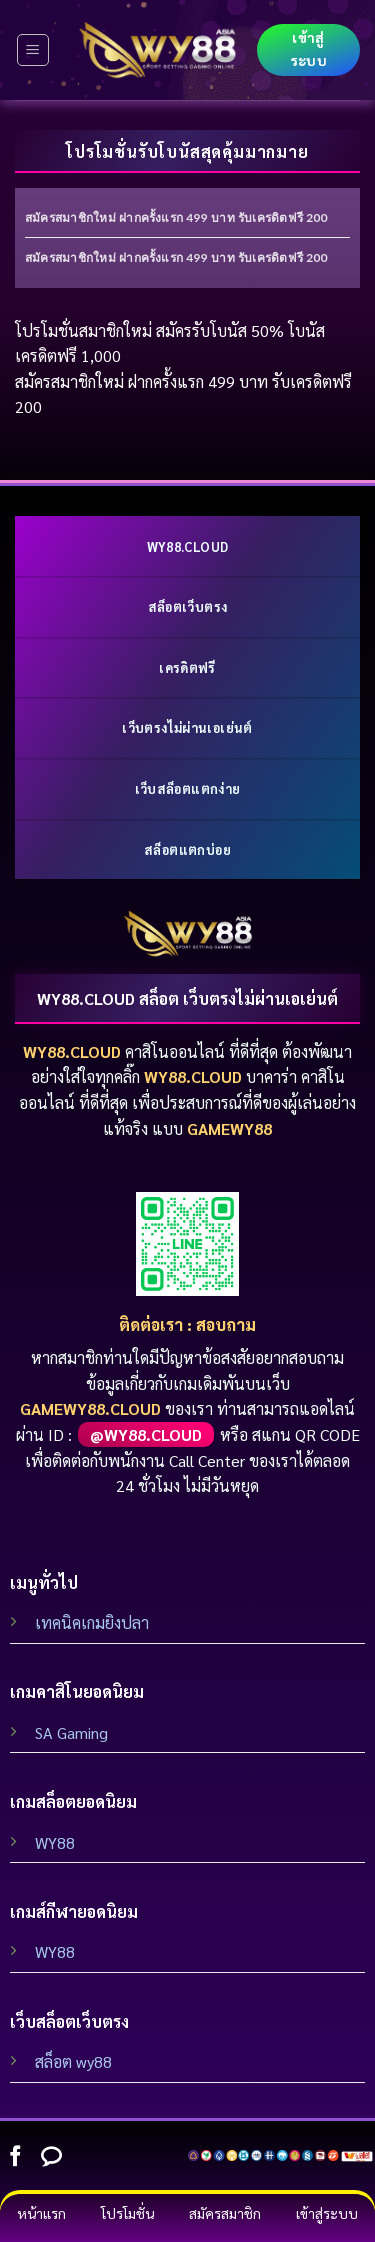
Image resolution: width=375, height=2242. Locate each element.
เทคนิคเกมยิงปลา (92, 1622)
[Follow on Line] (51, 2157)
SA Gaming (71, 1732)
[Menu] (33, 50)
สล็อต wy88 (73, 2061)
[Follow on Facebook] (15, 2157)
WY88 (55, 1842)
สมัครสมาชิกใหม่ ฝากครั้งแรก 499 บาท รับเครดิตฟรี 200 (176, 217)
